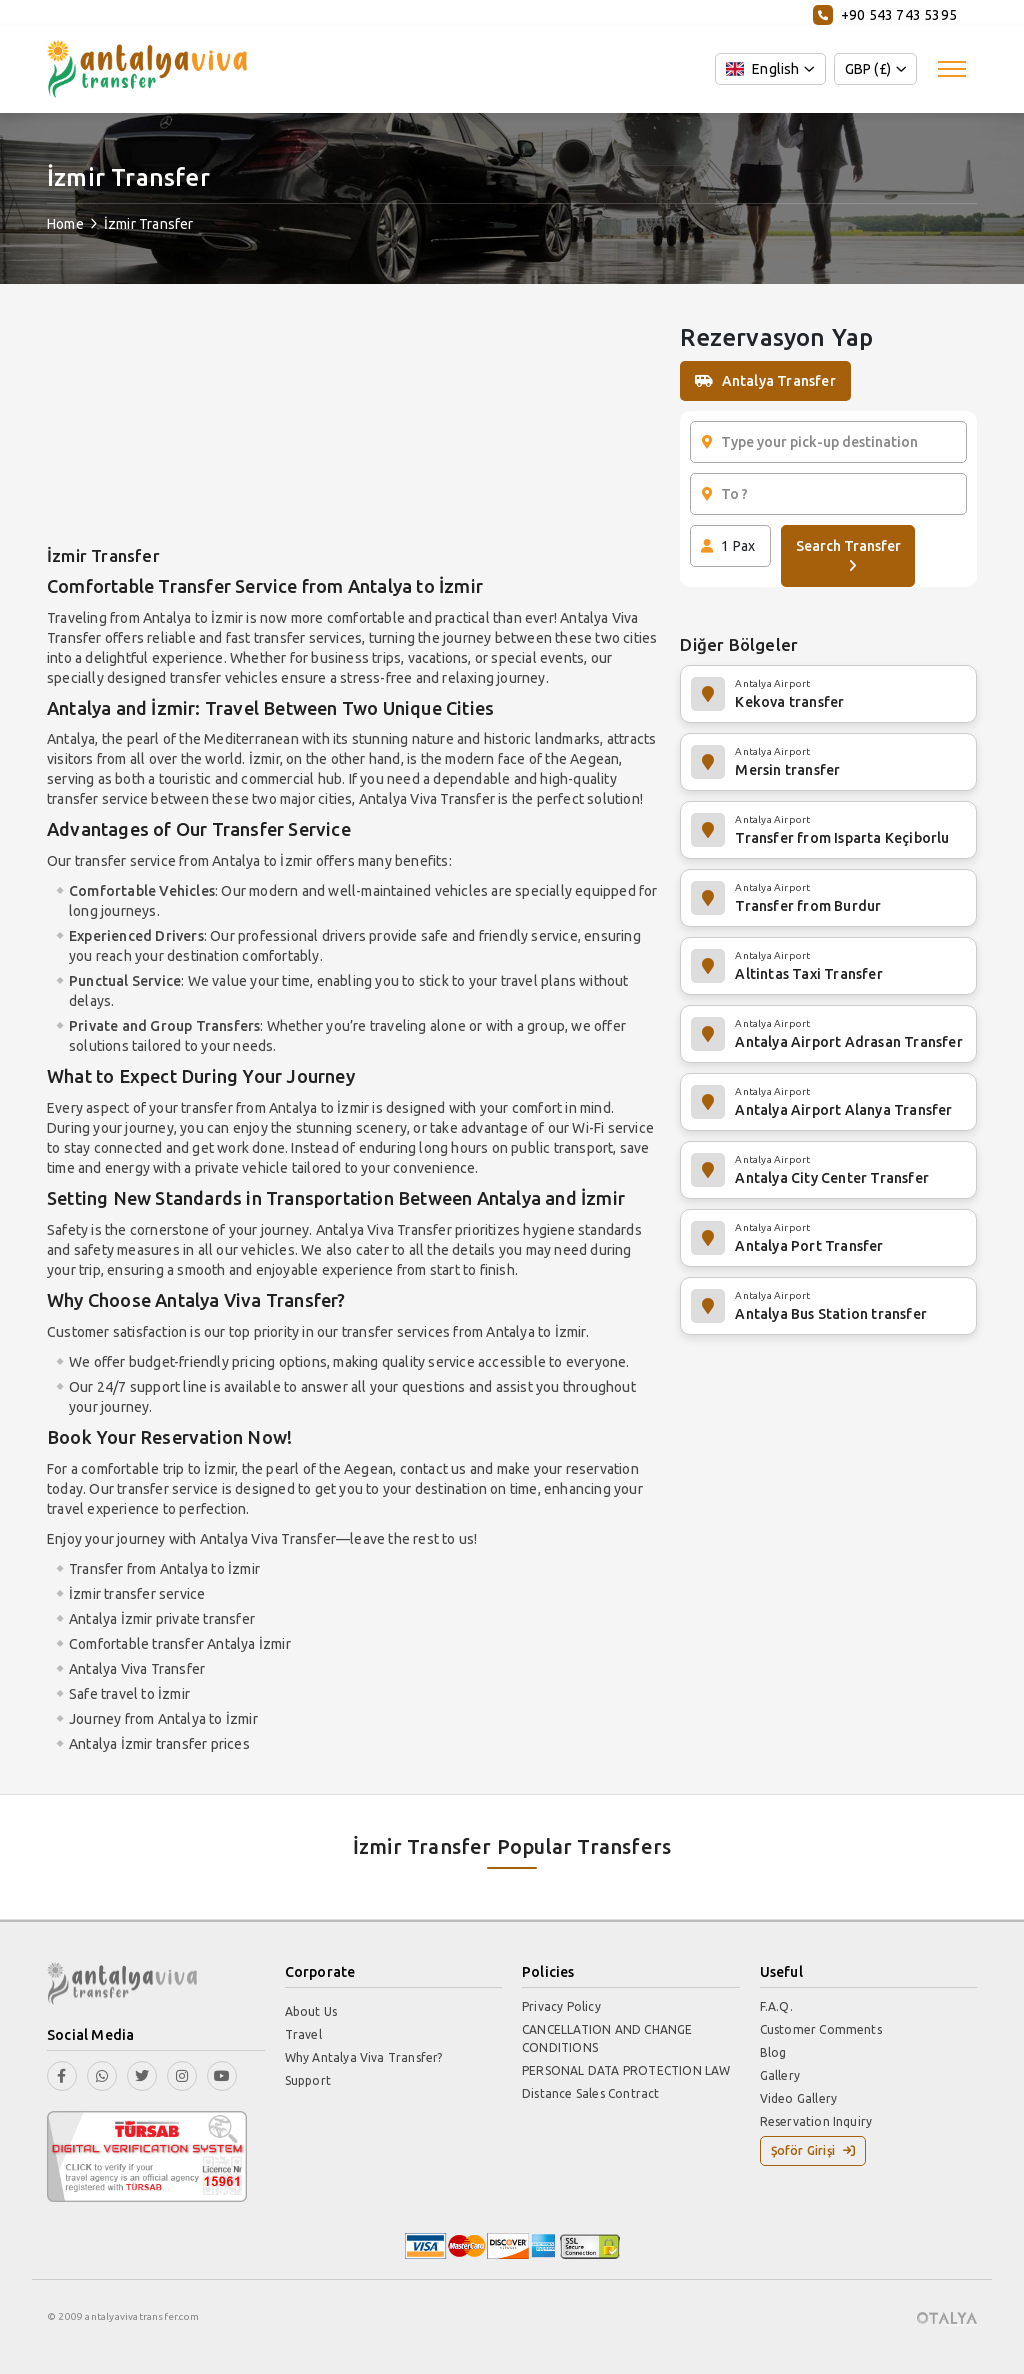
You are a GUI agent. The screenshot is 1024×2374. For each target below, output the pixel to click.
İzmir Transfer (149, 224)
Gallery (780, 2075)
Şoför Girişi (813, 2150)
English (763, 69)
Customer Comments (821, 2029)
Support (308, 2080)
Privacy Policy (561, 2006)
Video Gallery (799, 2098)
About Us (311, 2011)
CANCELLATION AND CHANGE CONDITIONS (607, 2038)
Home (65, 224)
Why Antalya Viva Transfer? (364, 2057)
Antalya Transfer (765, 381)
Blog (773, 2052)
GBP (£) (868, 69)
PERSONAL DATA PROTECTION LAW (626, 2070)
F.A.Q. (776, 2006)
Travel (303, 2034)
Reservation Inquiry (816, 2121)
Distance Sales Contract (591, 2093)
